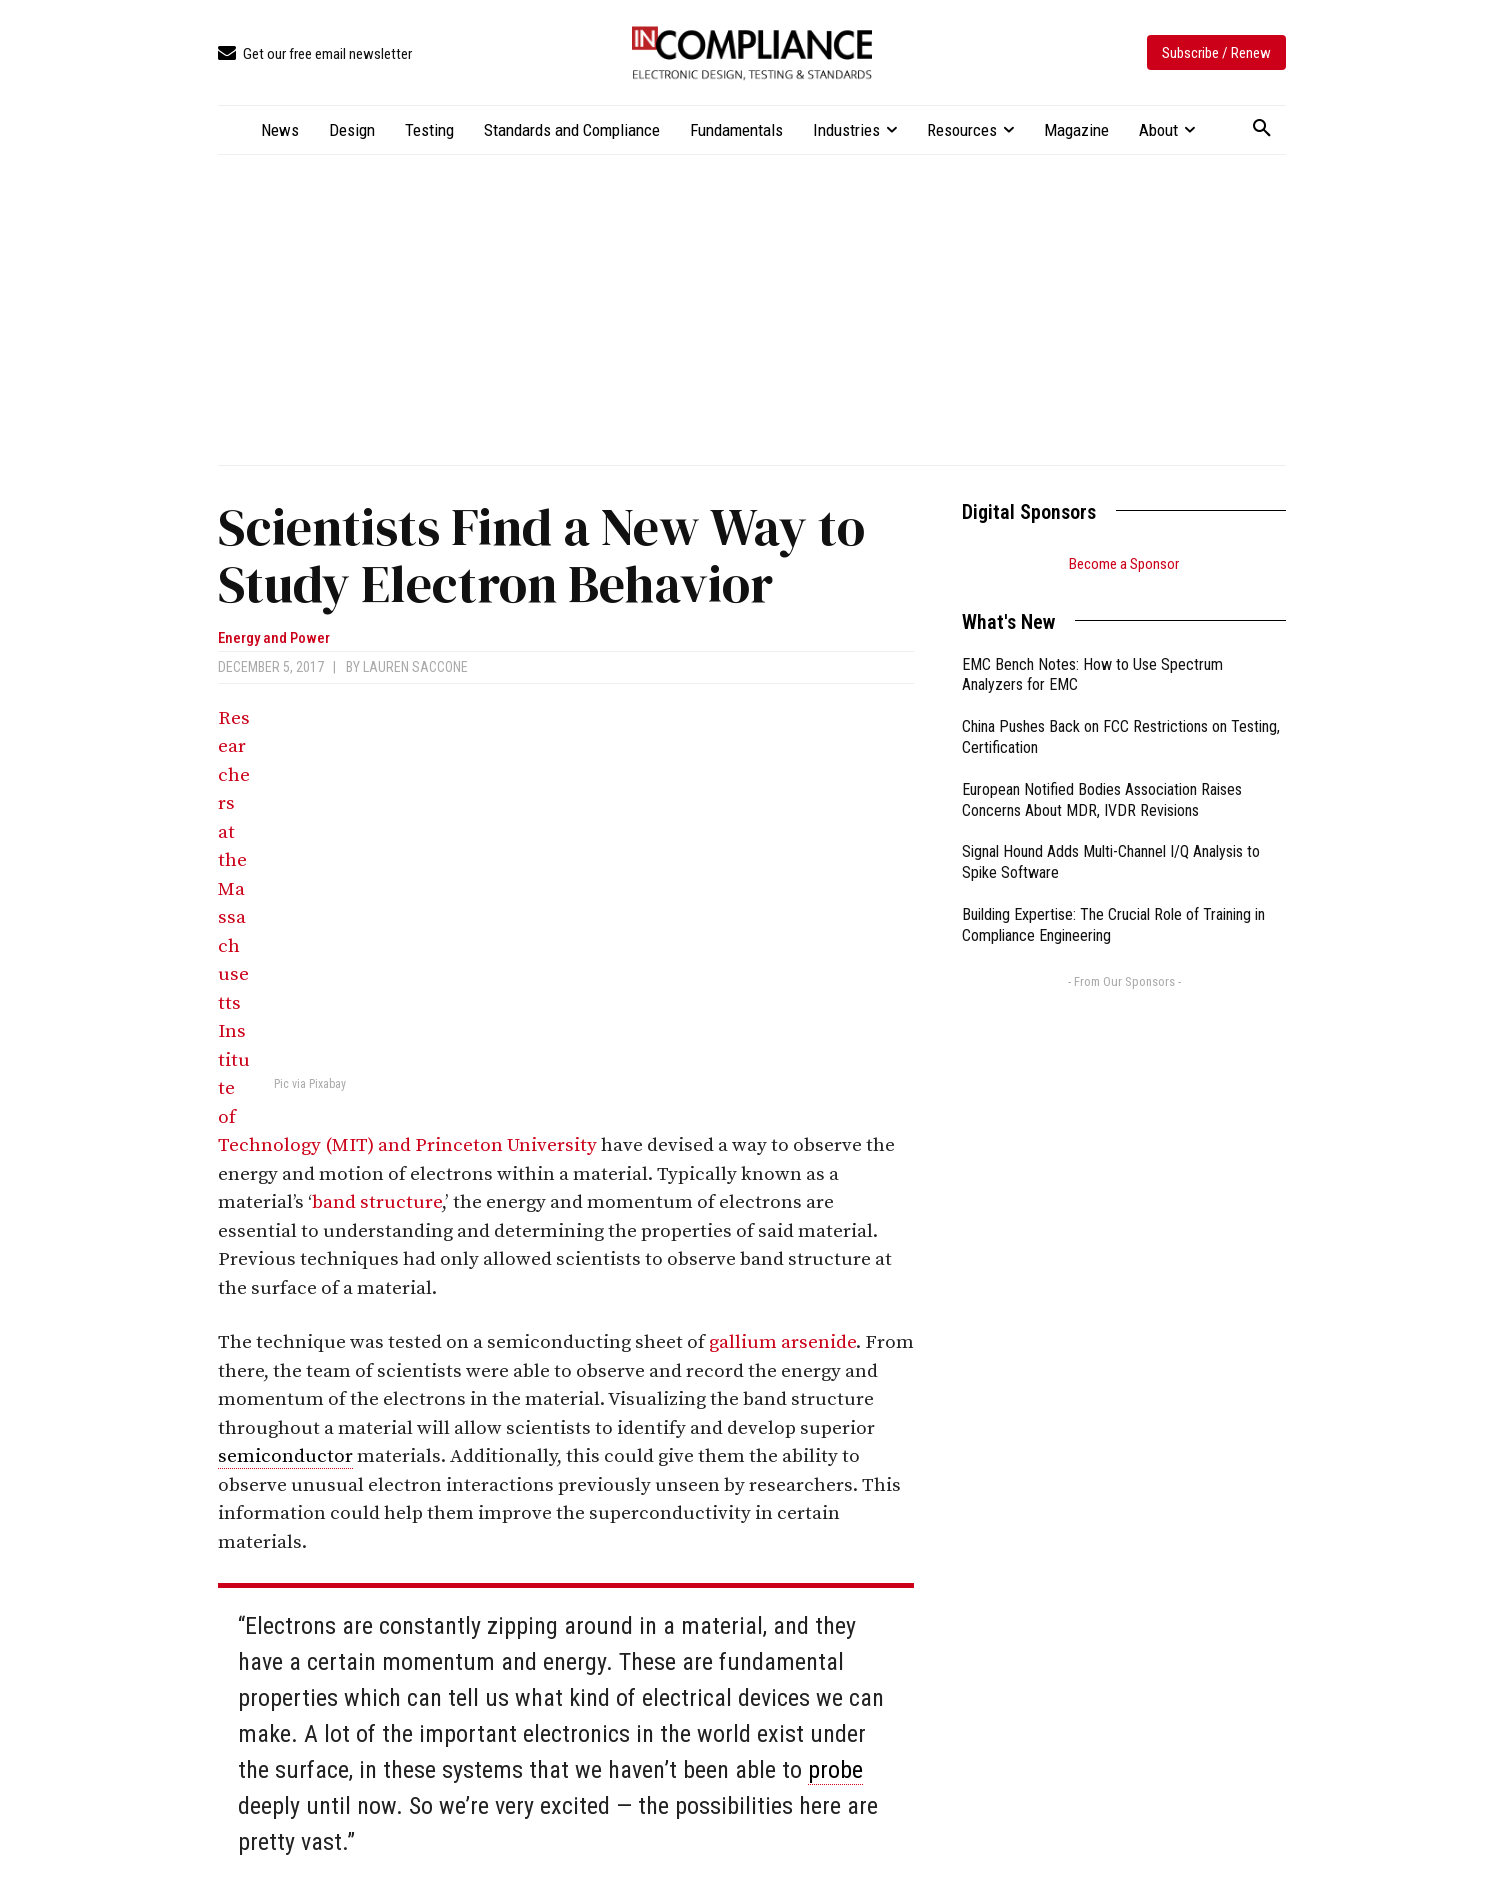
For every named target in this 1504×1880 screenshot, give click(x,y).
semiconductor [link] (285, 1456)
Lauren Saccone (415, 667)
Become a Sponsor (1124, 564)
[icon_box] (315, 54)
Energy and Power (274, 638)
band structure (377, 1202)
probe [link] (835, 1770)
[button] (1262, 129)
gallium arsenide (782, 1342)
